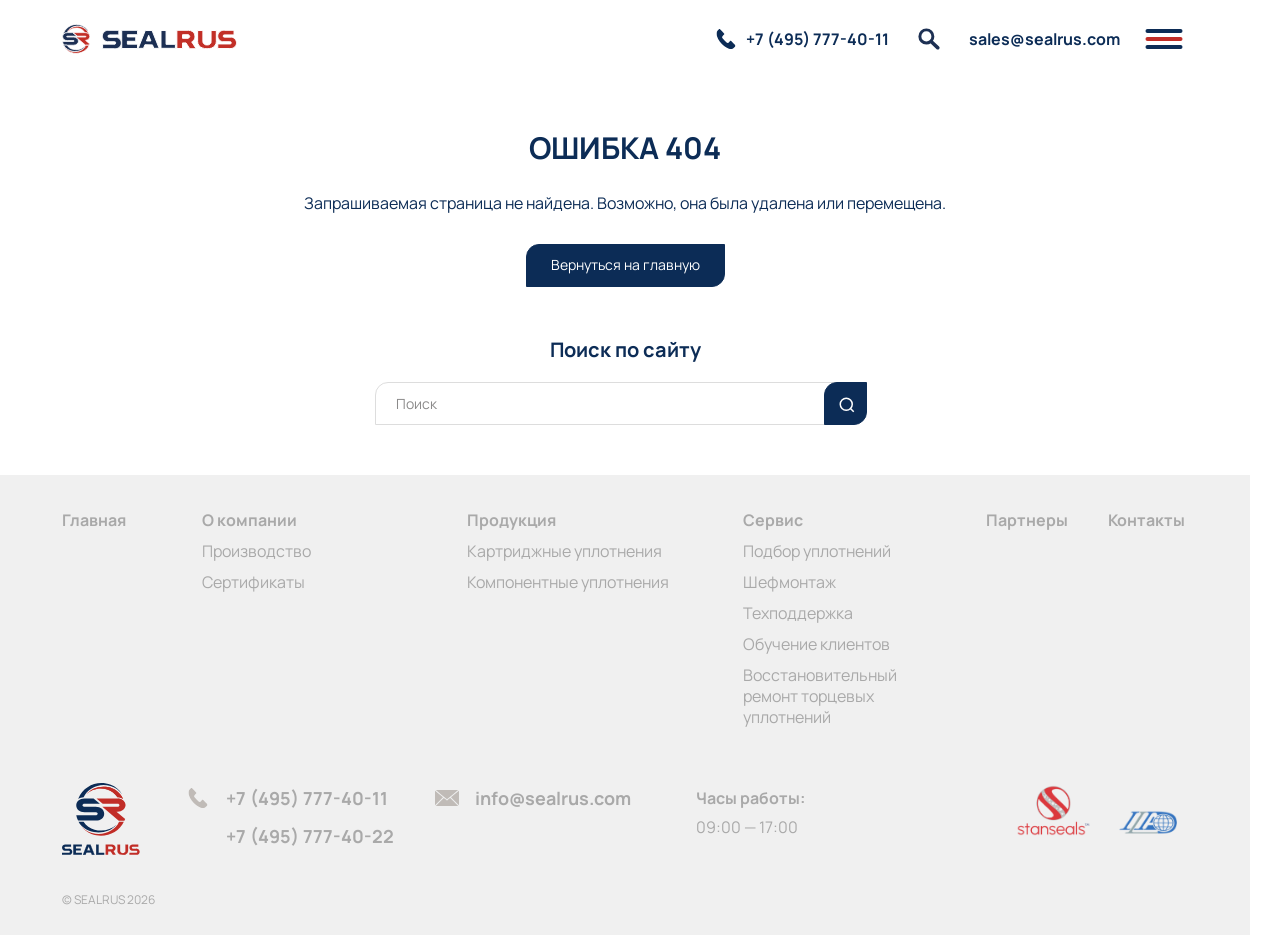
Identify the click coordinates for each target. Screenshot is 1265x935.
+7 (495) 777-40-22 (310, 836)
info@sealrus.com (553, 798)
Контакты (1146, 520)
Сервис (773, 520)
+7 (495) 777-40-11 (307, 798)
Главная (94, 520)
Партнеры (1027, 520)
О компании (249, 520)
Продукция (511, 520)
